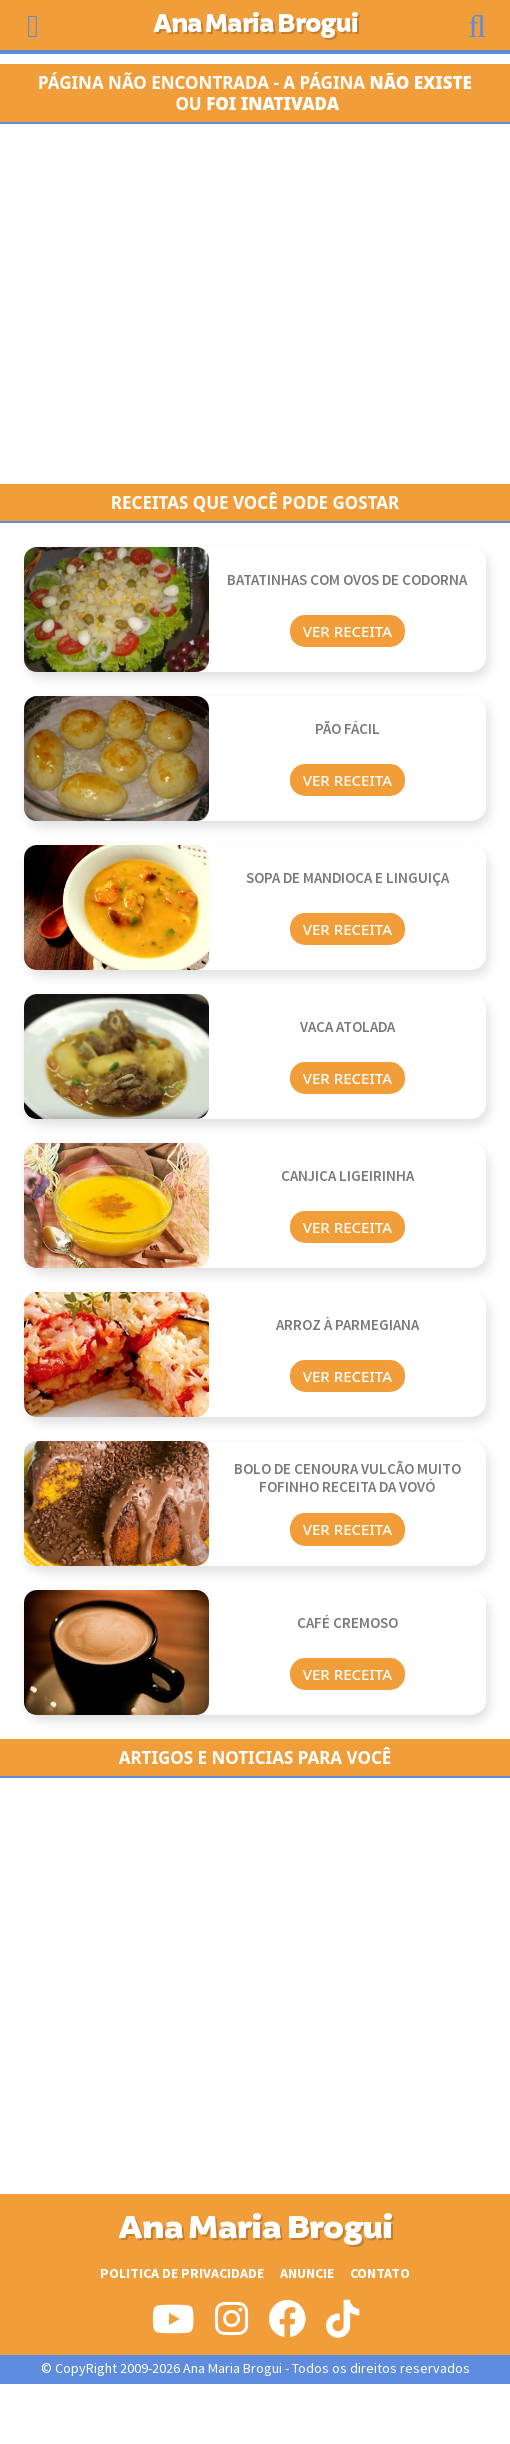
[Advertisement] (255, 304)
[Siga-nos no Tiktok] (342, 2327)
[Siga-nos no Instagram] (231, 2327)
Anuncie (307, 2273)
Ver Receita (347, 631)
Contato (380, 2273)
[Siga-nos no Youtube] (173, 2327)
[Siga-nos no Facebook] (287, 2327)
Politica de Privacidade (182, 2273)
